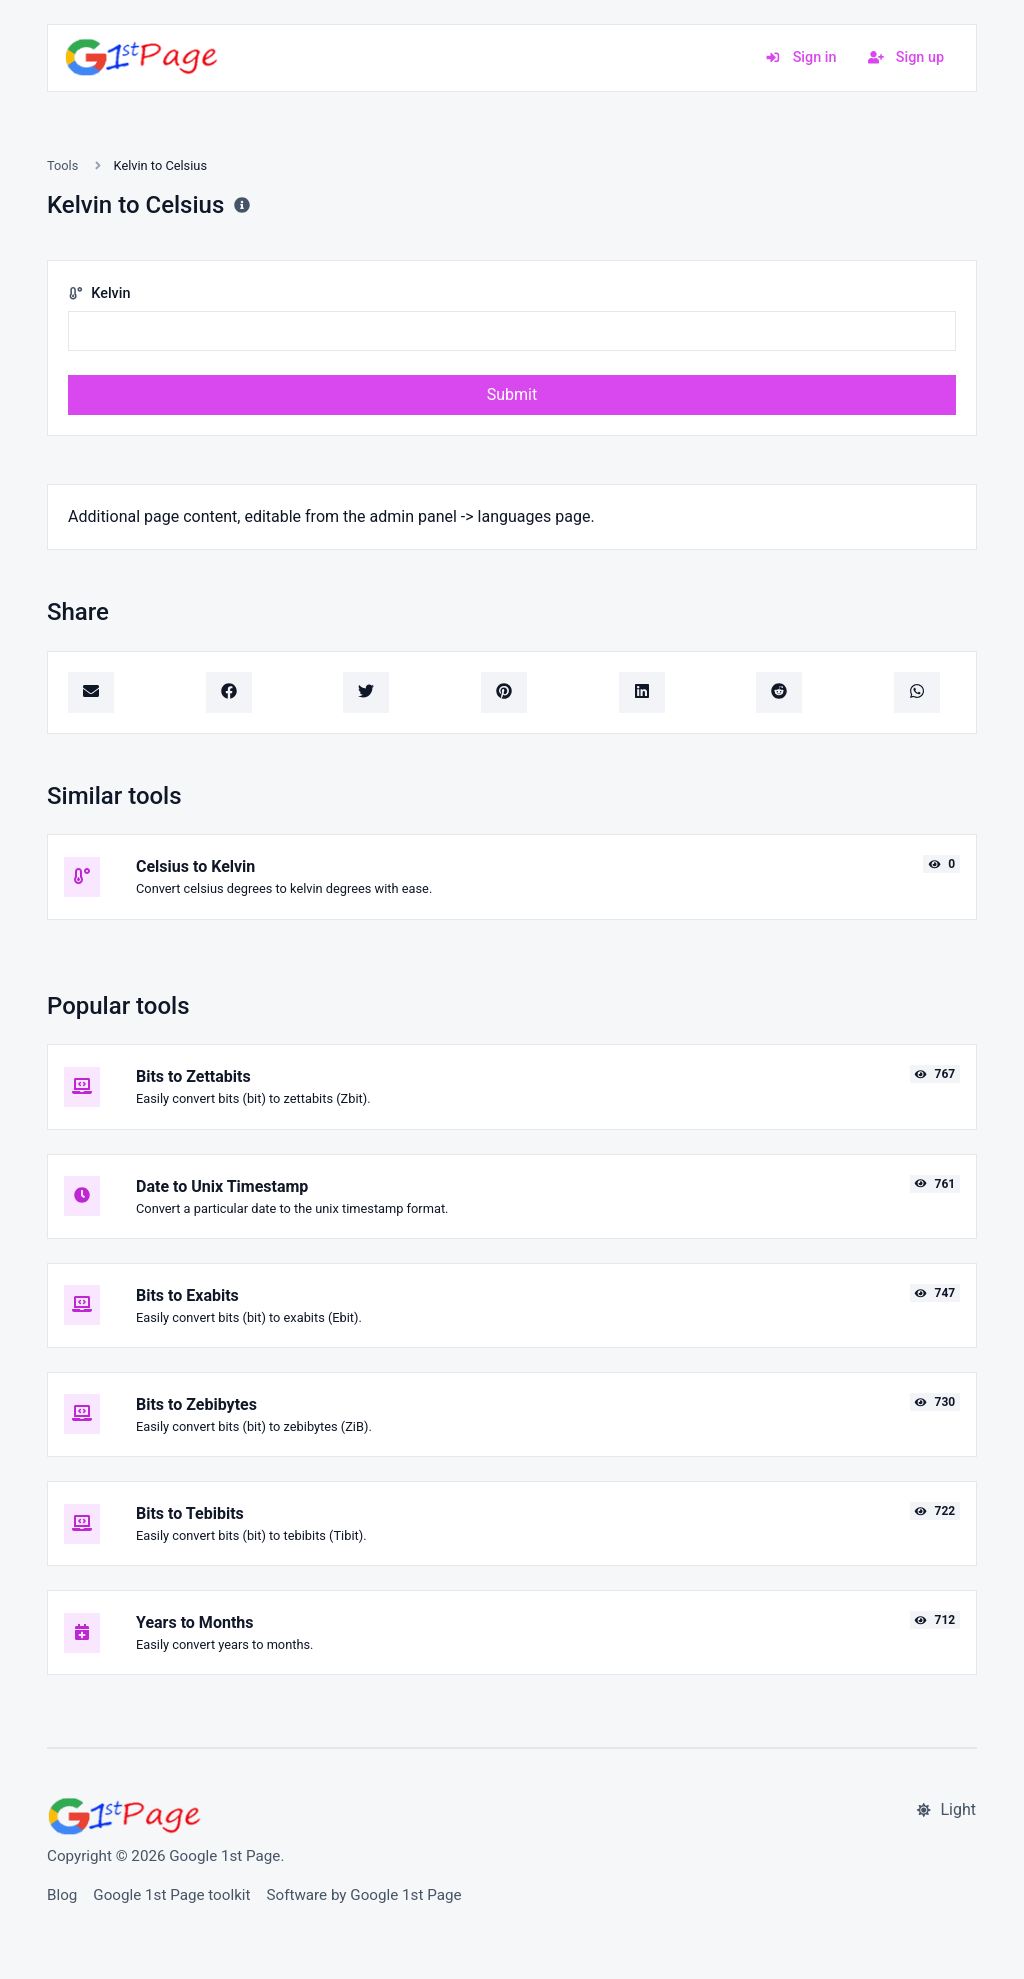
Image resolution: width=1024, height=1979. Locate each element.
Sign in (800, 57)
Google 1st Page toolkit (171, 1895)
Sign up (906, 57)
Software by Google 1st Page (364, 1895)
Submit (512, 394)
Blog (62, 1895)
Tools (62, 165)
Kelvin (99, 293)
